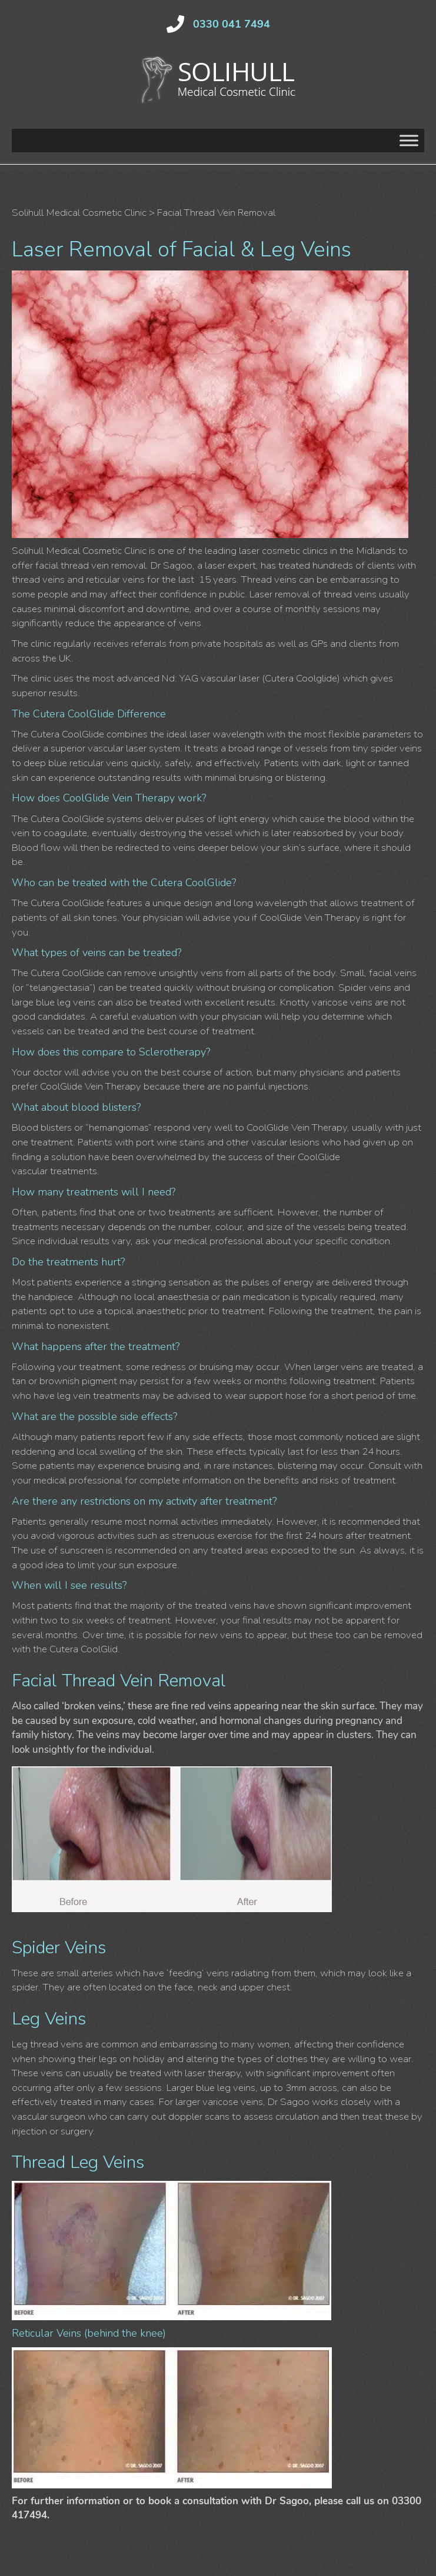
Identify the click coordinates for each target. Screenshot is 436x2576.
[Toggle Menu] (409, 140)
